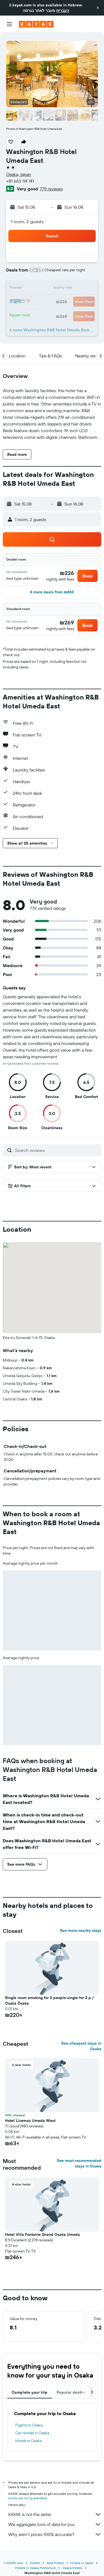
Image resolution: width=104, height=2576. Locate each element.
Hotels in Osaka (28, 2440)
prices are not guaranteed (27, 2498)
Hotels (35, 2563)
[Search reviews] (56, 1150)
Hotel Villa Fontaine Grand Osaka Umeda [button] (42, 2234)
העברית (62, 10)
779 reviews (51, 188)
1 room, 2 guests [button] (27, 221)
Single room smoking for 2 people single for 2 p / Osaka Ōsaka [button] (49, 2000)
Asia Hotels (55, 2563)
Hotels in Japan (81, 2563)
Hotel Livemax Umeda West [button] (30, 2120)
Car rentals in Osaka (32, 2432)
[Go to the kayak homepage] (36, 24)
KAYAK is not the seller (54, 2514)
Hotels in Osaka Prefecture (35, 2568)
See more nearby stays (80, 1930)
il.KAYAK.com (13, 2563)
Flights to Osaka (28, 2425)
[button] (98, 8)
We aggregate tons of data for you (54, 2524)
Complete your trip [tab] (30, 2392)
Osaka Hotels (72, 2568)
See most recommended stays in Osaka (79, 2163)
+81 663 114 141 (20, 181)
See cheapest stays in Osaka (81, 2046)
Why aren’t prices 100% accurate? (54, 2534)
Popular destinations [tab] (77, 2392)
